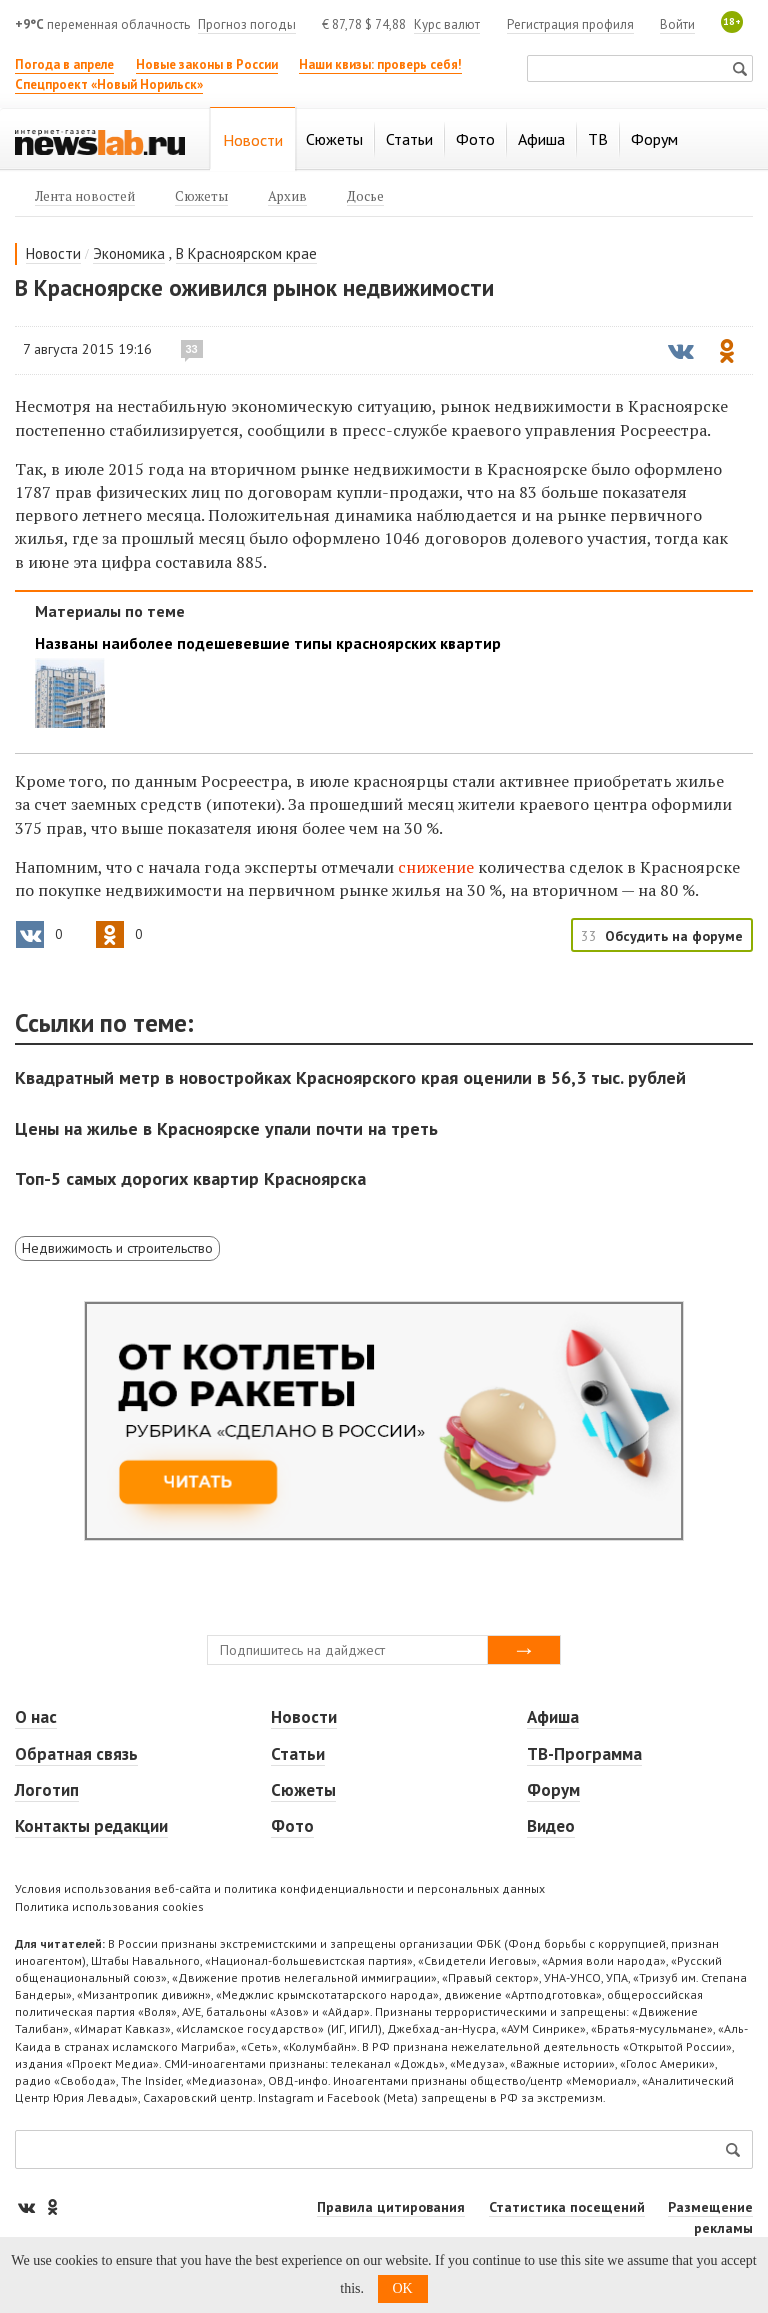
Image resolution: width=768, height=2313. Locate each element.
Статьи (298, 1754)
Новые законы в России (207, 64)
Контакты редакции (91, 1826)
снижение (436, 867)
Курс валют (447, 24)
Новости (53, 253)
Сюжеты (303, 1790)
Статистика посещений (567, 2207)
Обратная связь (76, 1754)
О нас (36, 1717)
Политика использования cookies (109, 1906)
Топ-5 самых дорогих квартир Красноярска (190, 1178)
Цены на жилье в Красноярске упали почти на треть (226, 1128)
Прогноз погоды (247, 24)
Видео (551, 1826)
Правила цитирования (391, 2207)
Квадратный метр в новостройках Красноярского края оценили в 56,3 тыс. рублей (350, 1077)
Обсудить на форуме (674, 936)
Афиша (553, 1717)
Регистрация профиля (570, 24)
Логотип (47, 1790)
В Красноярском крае (246, 253)
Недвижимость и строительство (117, 1248)
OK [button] (403, 2288)
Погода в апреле (64, 64)
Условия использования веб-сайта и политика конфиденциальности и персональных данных (280, 1888)
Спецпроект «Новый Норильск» (109, 84)
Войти (677, 24)
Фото (292, 1826)
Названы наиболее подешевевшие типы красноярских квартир (268, 643)
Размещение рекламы (710, 2217)
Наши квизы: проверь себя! (380, 64)
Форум (553, 1790)
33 (192, 349)
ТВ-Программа (584, 1754)
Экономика (129, 253)
